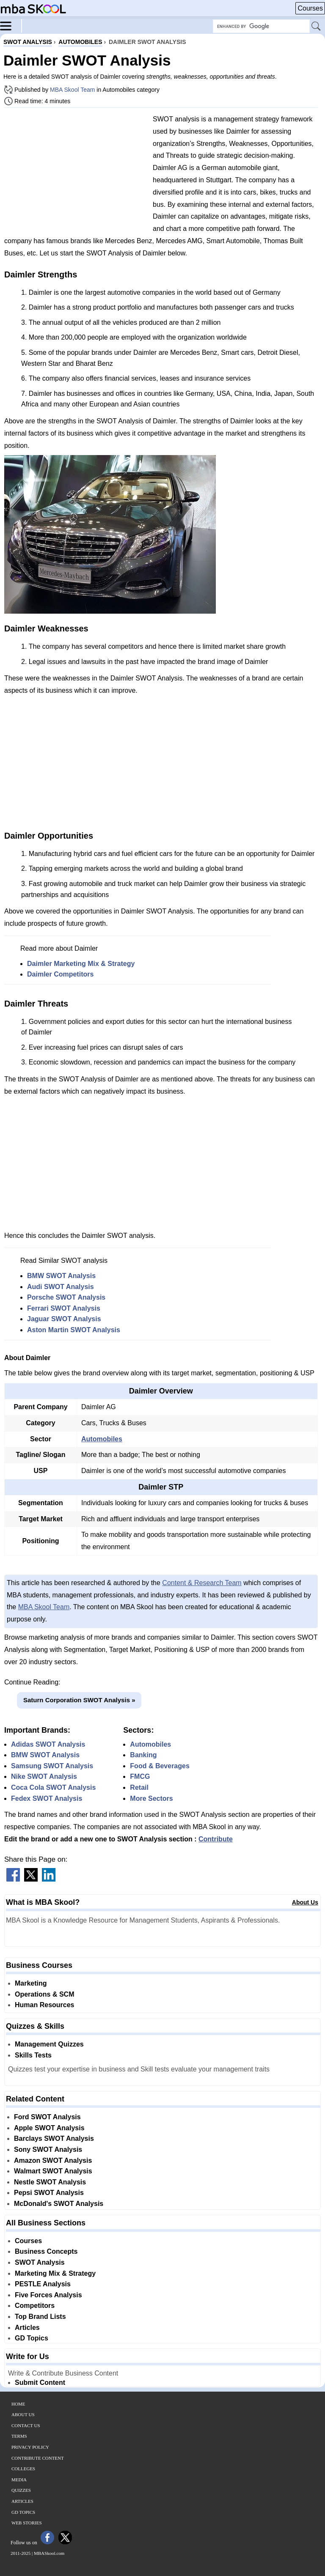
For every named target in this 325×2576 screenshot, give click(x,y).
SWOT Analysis (40, 2262)
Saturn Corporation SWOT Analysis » (79, 1700)
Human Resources (44, 2004)
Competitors (35, 2305)
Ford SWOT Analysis (47, 2117)
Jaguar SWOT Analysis (64, 1318)
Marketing (31, 1983)
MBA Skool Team (72, 89)
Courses (310, 8)
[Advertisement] (75, 173)
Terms (19, 2436)
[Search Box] (261, 26)
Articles (27, 2327)
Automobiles (101, 1439)
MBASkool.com (49, 2553)
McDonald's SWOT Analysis (58, 2203)
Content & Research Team (201, 1582)
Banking (143, 1754)
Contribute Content (37, 2458)
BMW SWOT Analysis (61, 1275)
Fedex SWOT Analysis (46, 1798)
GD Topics (31, 2338)
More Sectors (151, 1798)
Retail (139, 1787)
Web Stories (26, 2522)
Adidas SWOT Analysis (48, 1744)
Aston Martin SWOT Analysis (73, 1329)
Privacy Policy (30, 2447)
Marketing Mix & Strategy (55, 2273)
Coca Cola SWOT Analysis (53, 1787)
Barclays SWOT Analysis (54, 2138)
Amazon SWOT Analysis (53, 2160)
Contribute (215, 1839)
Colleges (23, 2468)
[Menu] (11, 25)
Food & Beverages (159, 1765)
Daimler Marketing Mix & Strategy (81, 963)
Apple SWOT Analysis (49, 2128)
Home (18, 2403)
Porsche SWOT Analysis (66, 1297)
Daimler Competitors (60, 974)
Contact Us (25, 2425)
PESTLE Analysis (43, 2284)
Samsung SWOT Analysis (52, 1765)
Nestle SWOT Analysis (50, 2182)
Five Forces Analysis (48, 2295)
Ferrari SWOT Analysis (63, 1308)
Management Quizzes (49, 2044)
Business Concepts (46, 2251)
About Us (305, 1902)
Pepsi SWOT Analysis (49, 2192)
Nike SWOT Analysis (44, 1776)
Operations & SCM (44, 1994)
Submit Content (40, 2382)
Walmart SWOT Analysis (53, 2171)
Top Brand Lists (40, 2316)
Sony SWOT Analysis (48, 2149)
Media (19, 2479)
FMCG (140, 1776)
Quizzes (21, 2490)
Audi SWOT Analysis (60, 1286)
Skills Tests (33, 2055)
